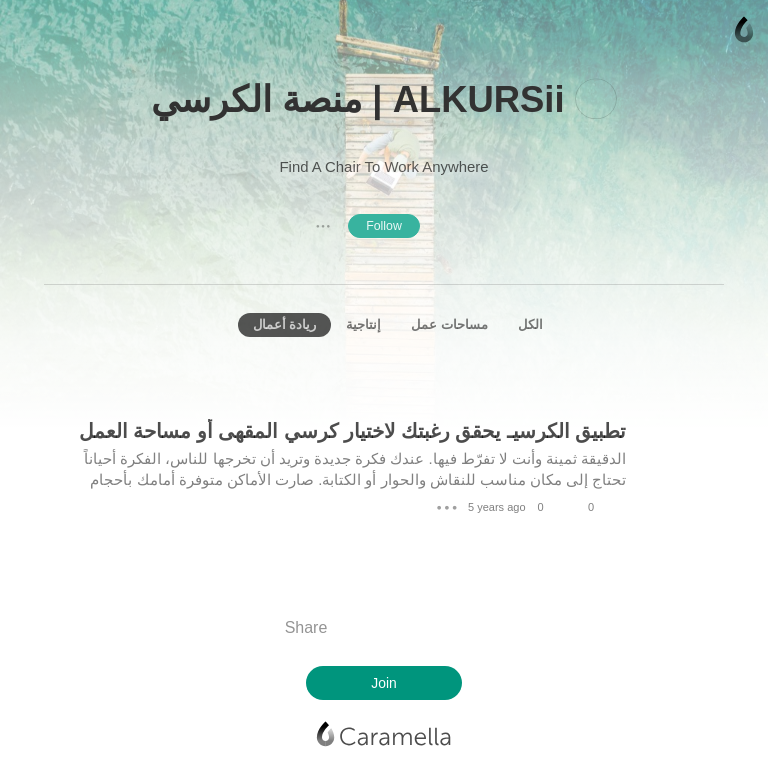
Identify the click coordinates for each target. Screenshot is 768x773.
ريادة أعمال (285, 324)
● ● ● (323, 226)
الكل (530, 324)
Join (383, 683)
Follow (384, 226)
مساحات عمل (449, 324)
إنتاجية (363, 324)
